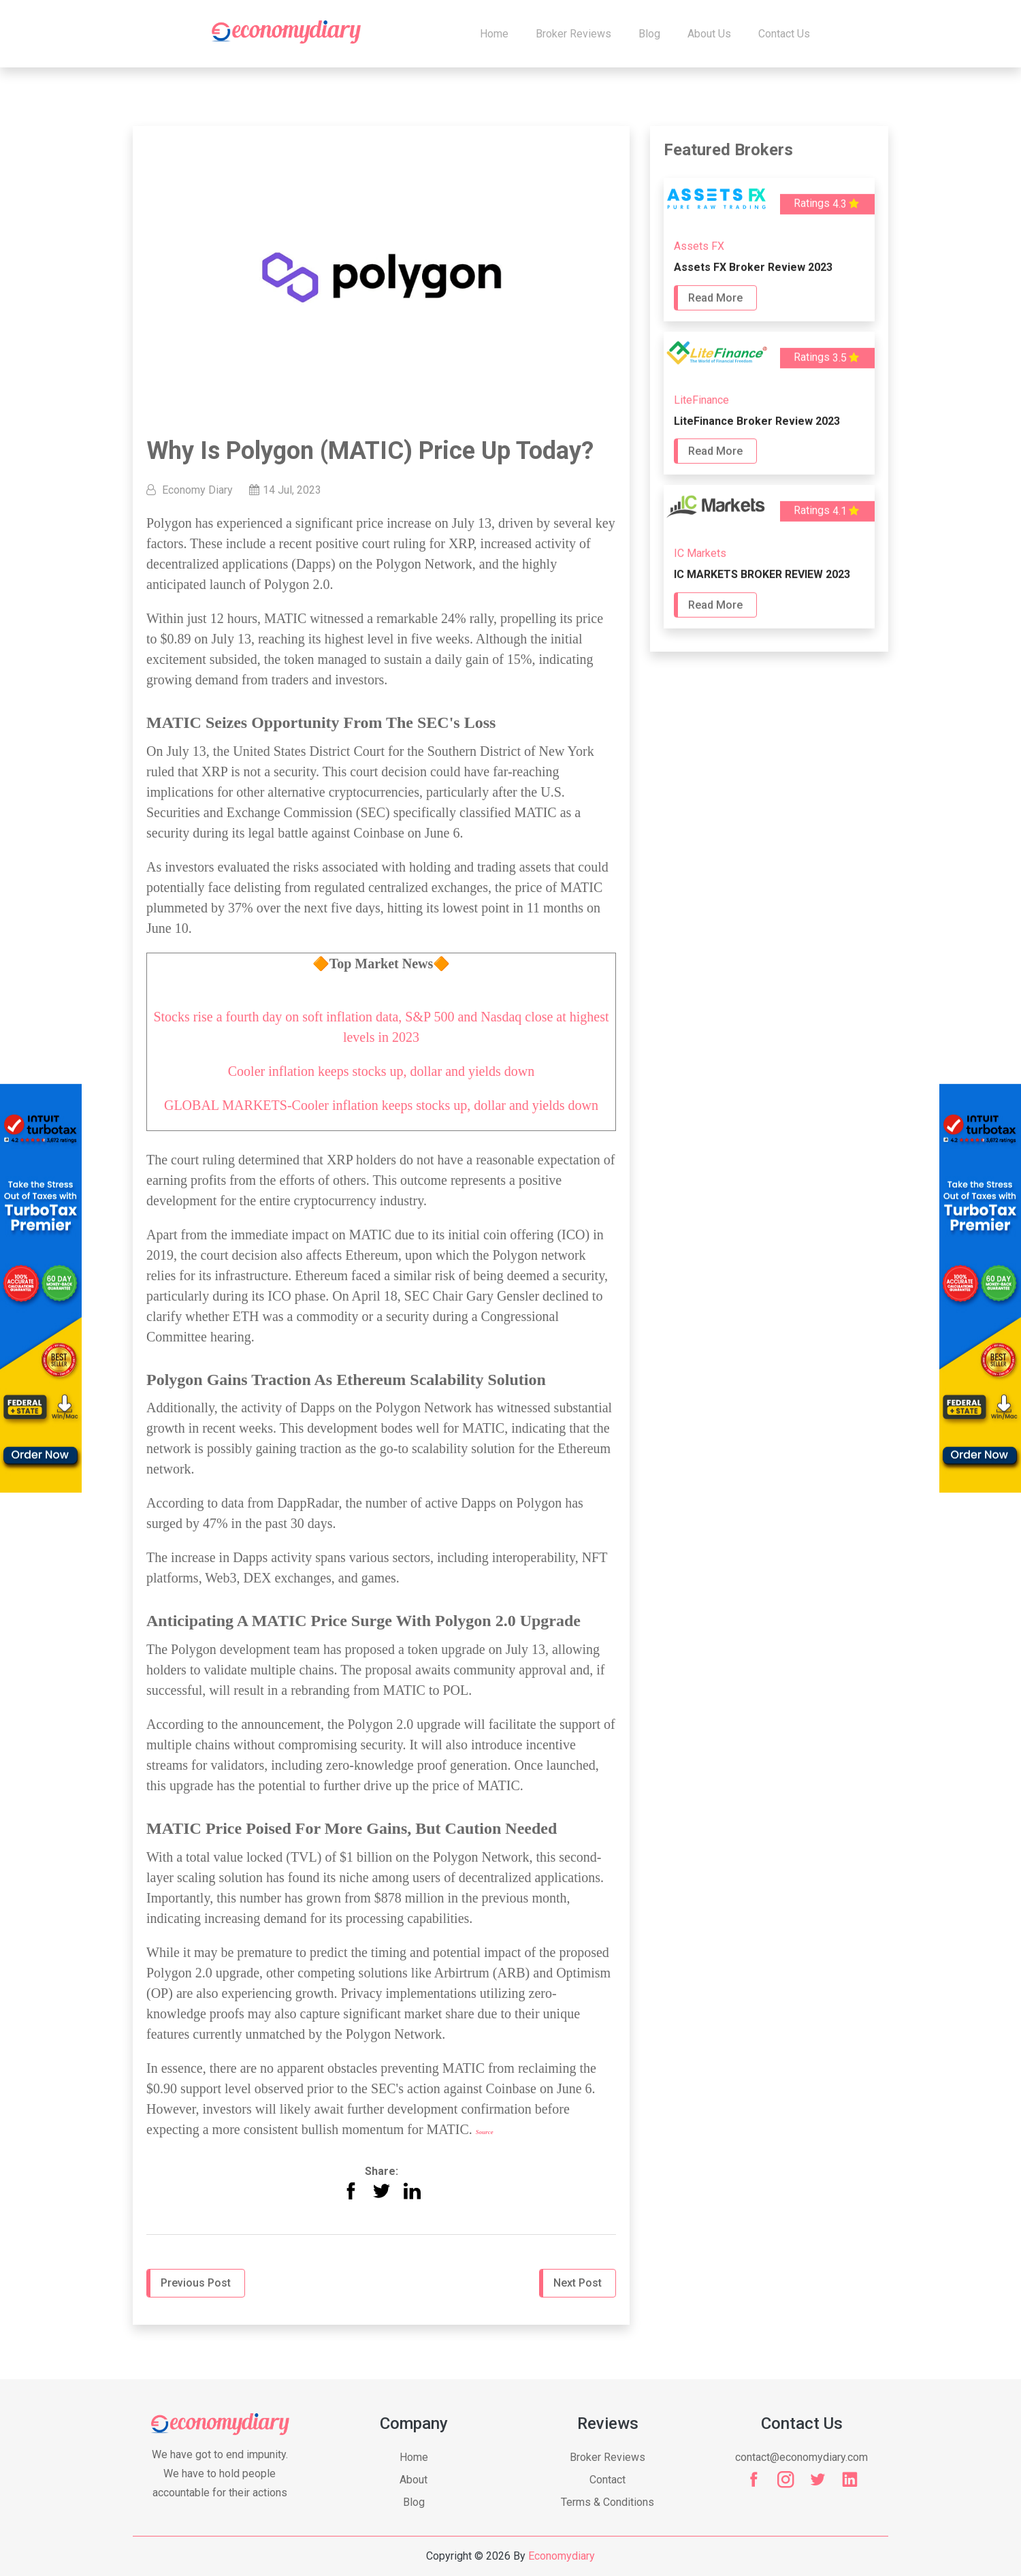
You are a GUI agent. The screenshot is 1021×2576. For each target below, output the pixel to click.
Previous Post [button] (196, 2282)
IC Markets (700, 554)
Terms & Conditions (607, 2502)
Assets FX (699, 247)
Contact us (784, 33)
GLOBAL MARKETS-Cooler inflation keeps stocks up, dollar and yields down (381, 1105)
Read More (715, 298)
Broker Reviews (573, 33)
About (413, 2479)
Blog (649, 33)
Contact (607, 2479)
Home (494, 33)
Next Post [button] (577, 2282)
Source (484, 2132)
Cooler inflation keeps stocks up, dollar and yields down (381, 1071)
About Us (709, 33)
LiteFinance (701, 400)
